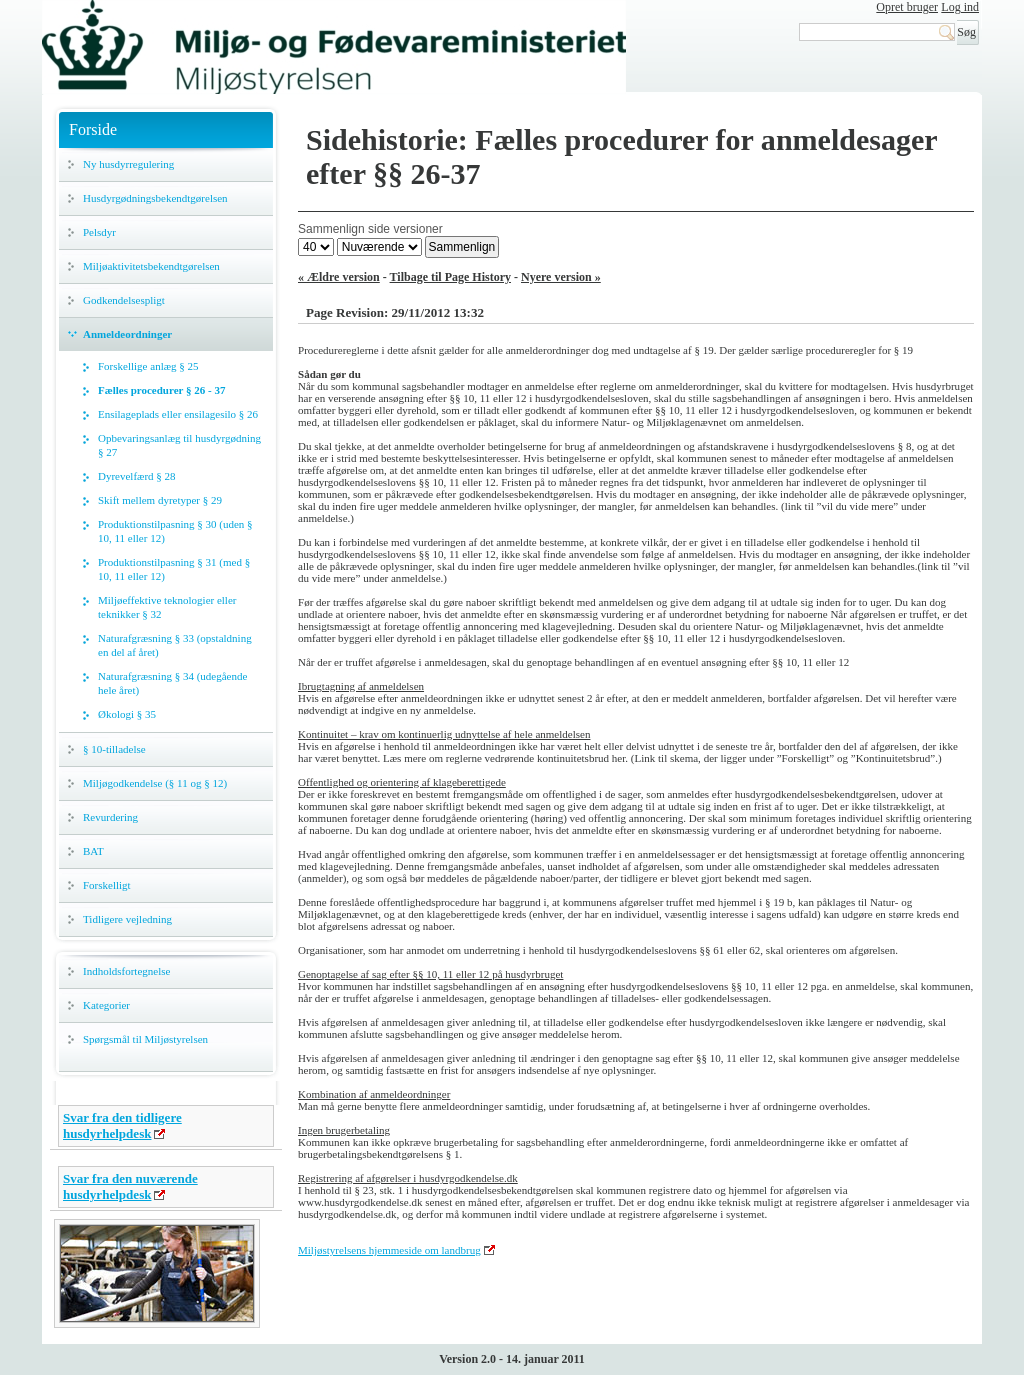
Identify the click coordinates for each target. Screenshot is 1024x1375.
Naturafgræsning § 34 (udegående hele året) (172, 683)
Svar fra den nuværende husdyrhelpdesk (130, 1186)
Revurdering (110, 817)
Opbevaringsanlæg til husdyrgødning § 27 (179, 445)
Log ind (960, 7)
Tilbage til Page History (450, 277)
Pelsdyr (99, 232)
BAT (93, 851)
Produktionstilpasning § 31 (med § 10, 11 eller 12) (174, 569)
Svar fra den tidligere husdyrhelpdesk (122, 1125)
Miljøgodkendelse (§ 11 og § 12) (155, 783)
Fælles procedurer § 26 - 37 (161, 390)
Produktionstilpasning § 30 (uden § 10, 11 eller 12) (175, 531)
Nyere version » (561, 277)
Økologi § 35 (127, 714)
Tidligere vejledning (127, 919)
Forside (93, 129)
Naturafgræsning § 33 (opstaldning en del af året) (175, 645)
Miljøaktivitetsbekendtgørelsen (151, 266)
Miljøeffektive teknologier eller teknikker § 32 (167, 607)
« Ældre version (339, 277)
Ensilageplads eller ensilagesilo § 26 (178, 414)
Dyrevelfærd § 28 (137, 476)
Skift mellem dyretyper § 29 (160, 500)
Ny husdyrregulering (128, 164)
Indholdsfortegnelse (126, 971)
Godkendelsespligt (124, 300)
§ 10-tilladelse (114, 749)
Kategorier (106, 1005)
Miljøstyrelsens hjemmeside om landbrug (389, 1250)
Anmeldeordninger (127, 334)
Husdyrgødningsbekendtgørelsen (155, 198)
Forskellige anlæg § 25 (148, 366)
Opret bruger (907, 7)
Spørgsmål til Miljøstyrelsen (145, 1039)
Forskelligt (107, 885)
